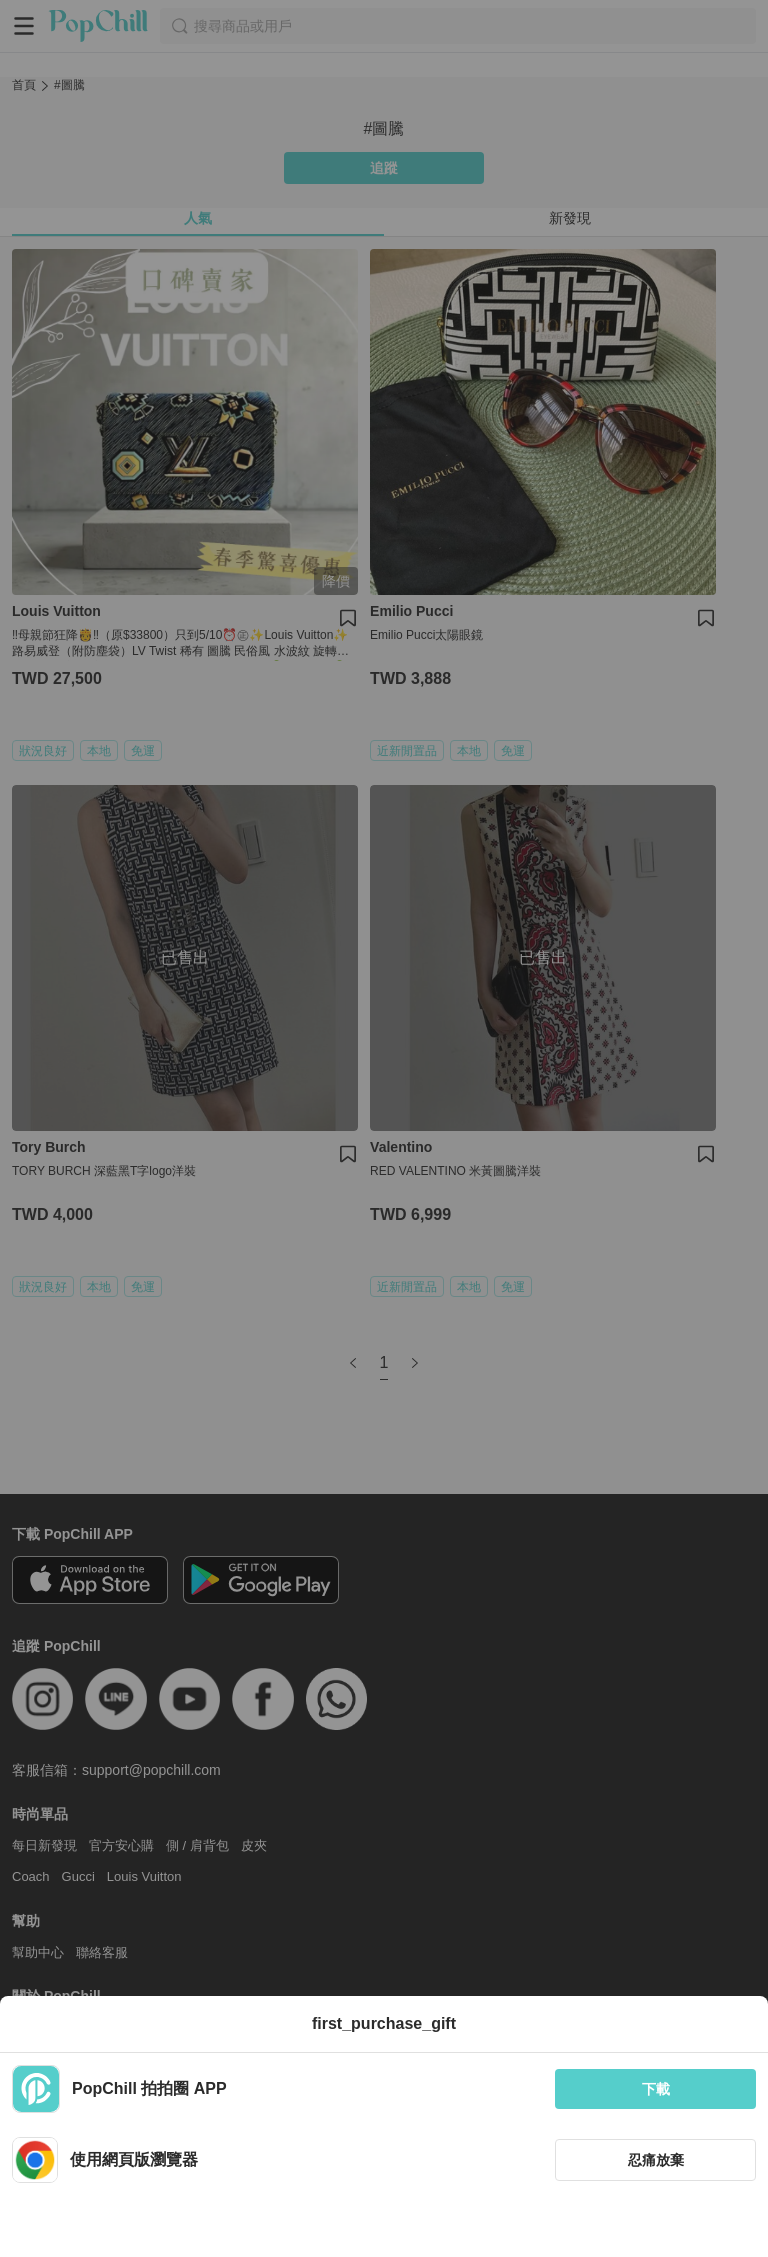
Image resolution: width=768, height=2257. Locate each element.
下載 (656, 2089)
